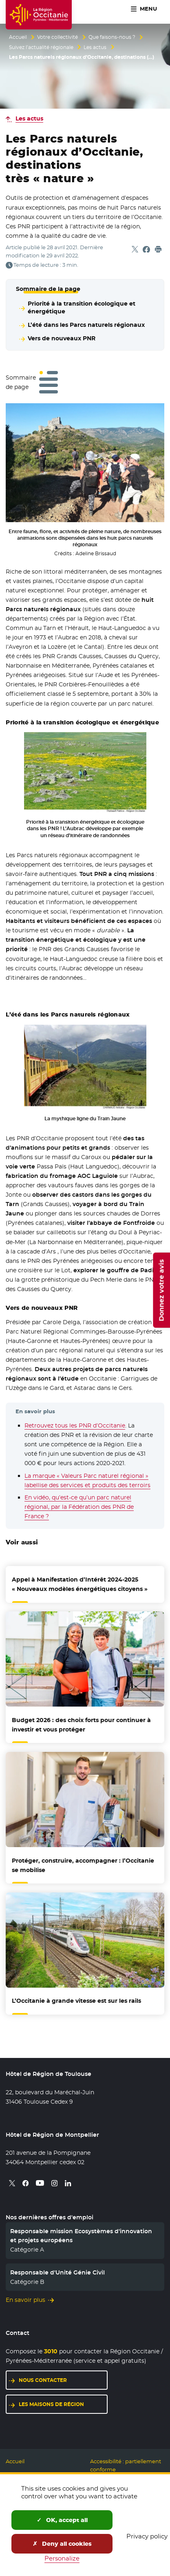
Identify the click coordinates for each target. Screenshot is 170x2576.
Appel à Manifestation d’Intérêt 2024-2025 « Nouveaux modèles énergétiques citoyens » (80, 1584)
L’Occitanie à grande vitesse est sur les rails (76, 2000)
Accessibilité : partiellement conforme (125, 2465)
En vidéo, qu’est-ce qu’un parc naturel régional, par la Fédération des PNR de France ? (79, 1507)
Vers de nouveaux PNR (61, 338)
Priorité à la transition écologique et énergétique (81, 307)
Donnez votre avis (161, 1290)
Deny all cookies (62, 2543)
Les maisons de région (51, 2404)
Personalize (61, 2558)
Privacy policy (147, 2536)
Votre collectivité (57, 37)
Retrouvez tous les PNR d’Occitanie (74, 1425)
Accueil (18, 37)
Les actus (95, 47)
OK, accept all (62, 2520)
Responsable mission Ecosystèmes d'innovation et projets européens (81, 2235)
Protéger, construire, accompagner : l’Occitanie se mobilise (83, 1865)
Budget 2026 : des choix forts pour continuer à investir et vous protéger (81, 1724)
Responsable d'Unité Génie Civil (57, 2272)
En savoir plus (25, 2299)
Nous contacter (43, 2380)
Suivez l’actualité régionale (41, 47)
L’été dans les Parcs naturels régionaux (86, 324)
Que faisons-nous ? (111, 37)
